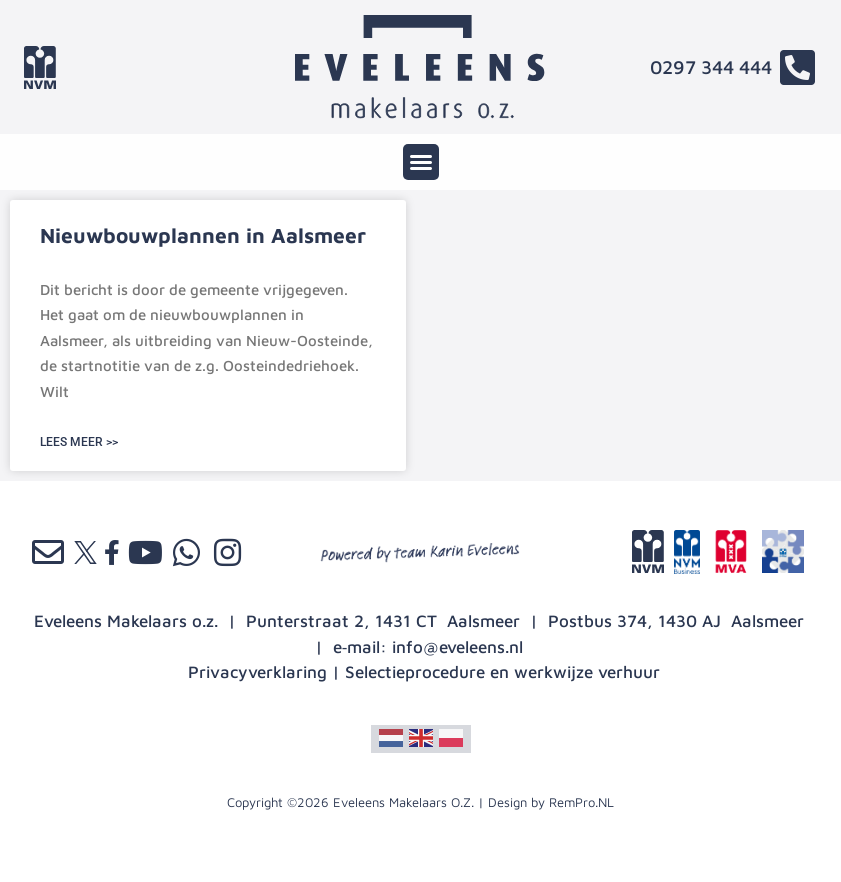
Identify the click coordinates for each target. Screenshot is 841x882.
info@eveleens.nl (457, 647)
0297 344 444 (711, 67)
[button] (421, 162)
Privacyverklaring (257, 672)
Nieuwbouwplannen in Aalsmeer (203, 235)
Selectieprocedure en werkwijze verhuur (502, 672)
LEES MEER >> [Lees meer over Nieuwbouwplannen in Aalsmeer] (79, 442)
